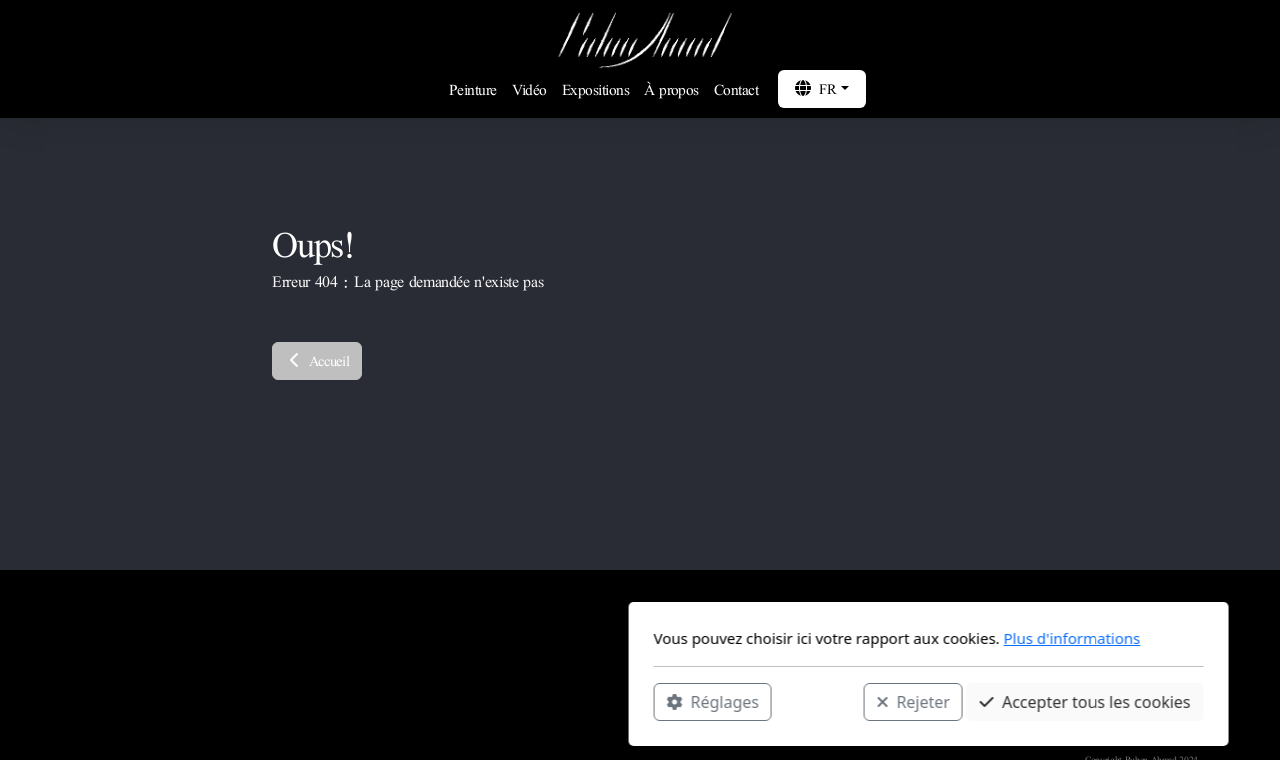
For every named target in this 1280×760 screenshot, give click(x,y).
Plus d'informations (783, 638)
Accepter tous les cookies (796, 701)
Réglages (424, 701)
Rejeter (625, 701)
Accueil (317, 361)
